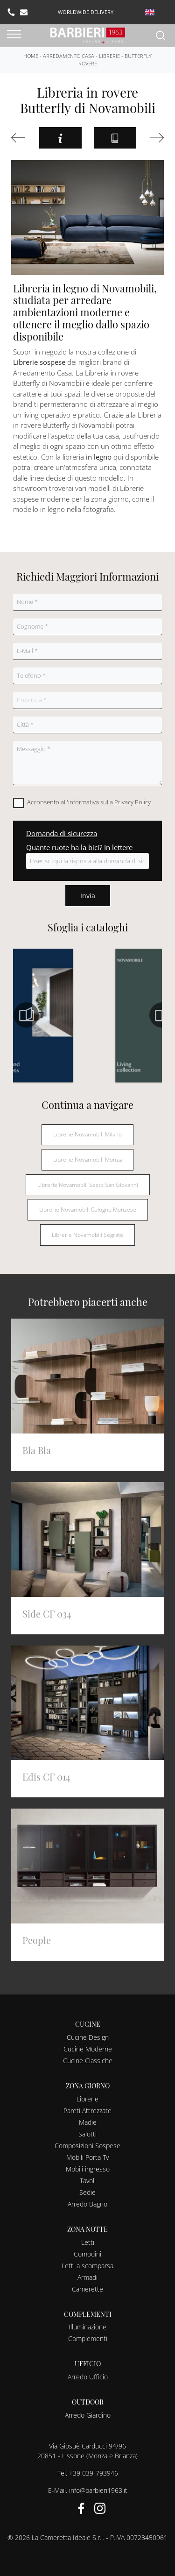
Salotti (87, 2133)
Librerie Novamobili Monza (87, 1160)
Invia (87, 895)
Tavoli (88, 2180)
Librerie (109, 55)
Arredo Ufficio (88, 2376)
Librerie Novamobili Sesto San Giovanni (87, 1185)
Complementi (87, 2338)
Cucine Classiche (87, 2060)
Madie (88, 2122)
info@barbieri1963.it (98, 2490)
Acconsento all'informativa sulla (89, 802)
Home (30, 55)
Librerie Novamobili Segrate (87, 1235)
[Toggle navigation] (14, 34)
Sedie (87, 2192)
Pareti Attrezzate (87, 2110)
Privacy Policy (132, 802)
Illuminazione (87, 2326)
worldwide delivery (85, 11)
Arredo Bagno (87, 2204)
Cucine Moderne (87, 2048)
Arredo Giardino (88, 2415)
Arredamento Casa (68, 55)
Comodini (87, 2254)
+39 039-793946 (93, 2473)
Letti (87, 2242)
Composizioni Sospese (87, 2145)
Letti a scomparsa (87, 2265)
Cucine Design (88, 2037)
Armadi (87, 2277)
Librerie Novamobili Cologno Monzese (87, 1209)
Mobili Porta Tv (87, 2157)
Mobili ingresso (88, 2168)
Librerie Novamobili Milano (87, 1134)
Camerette (87, 2289)
